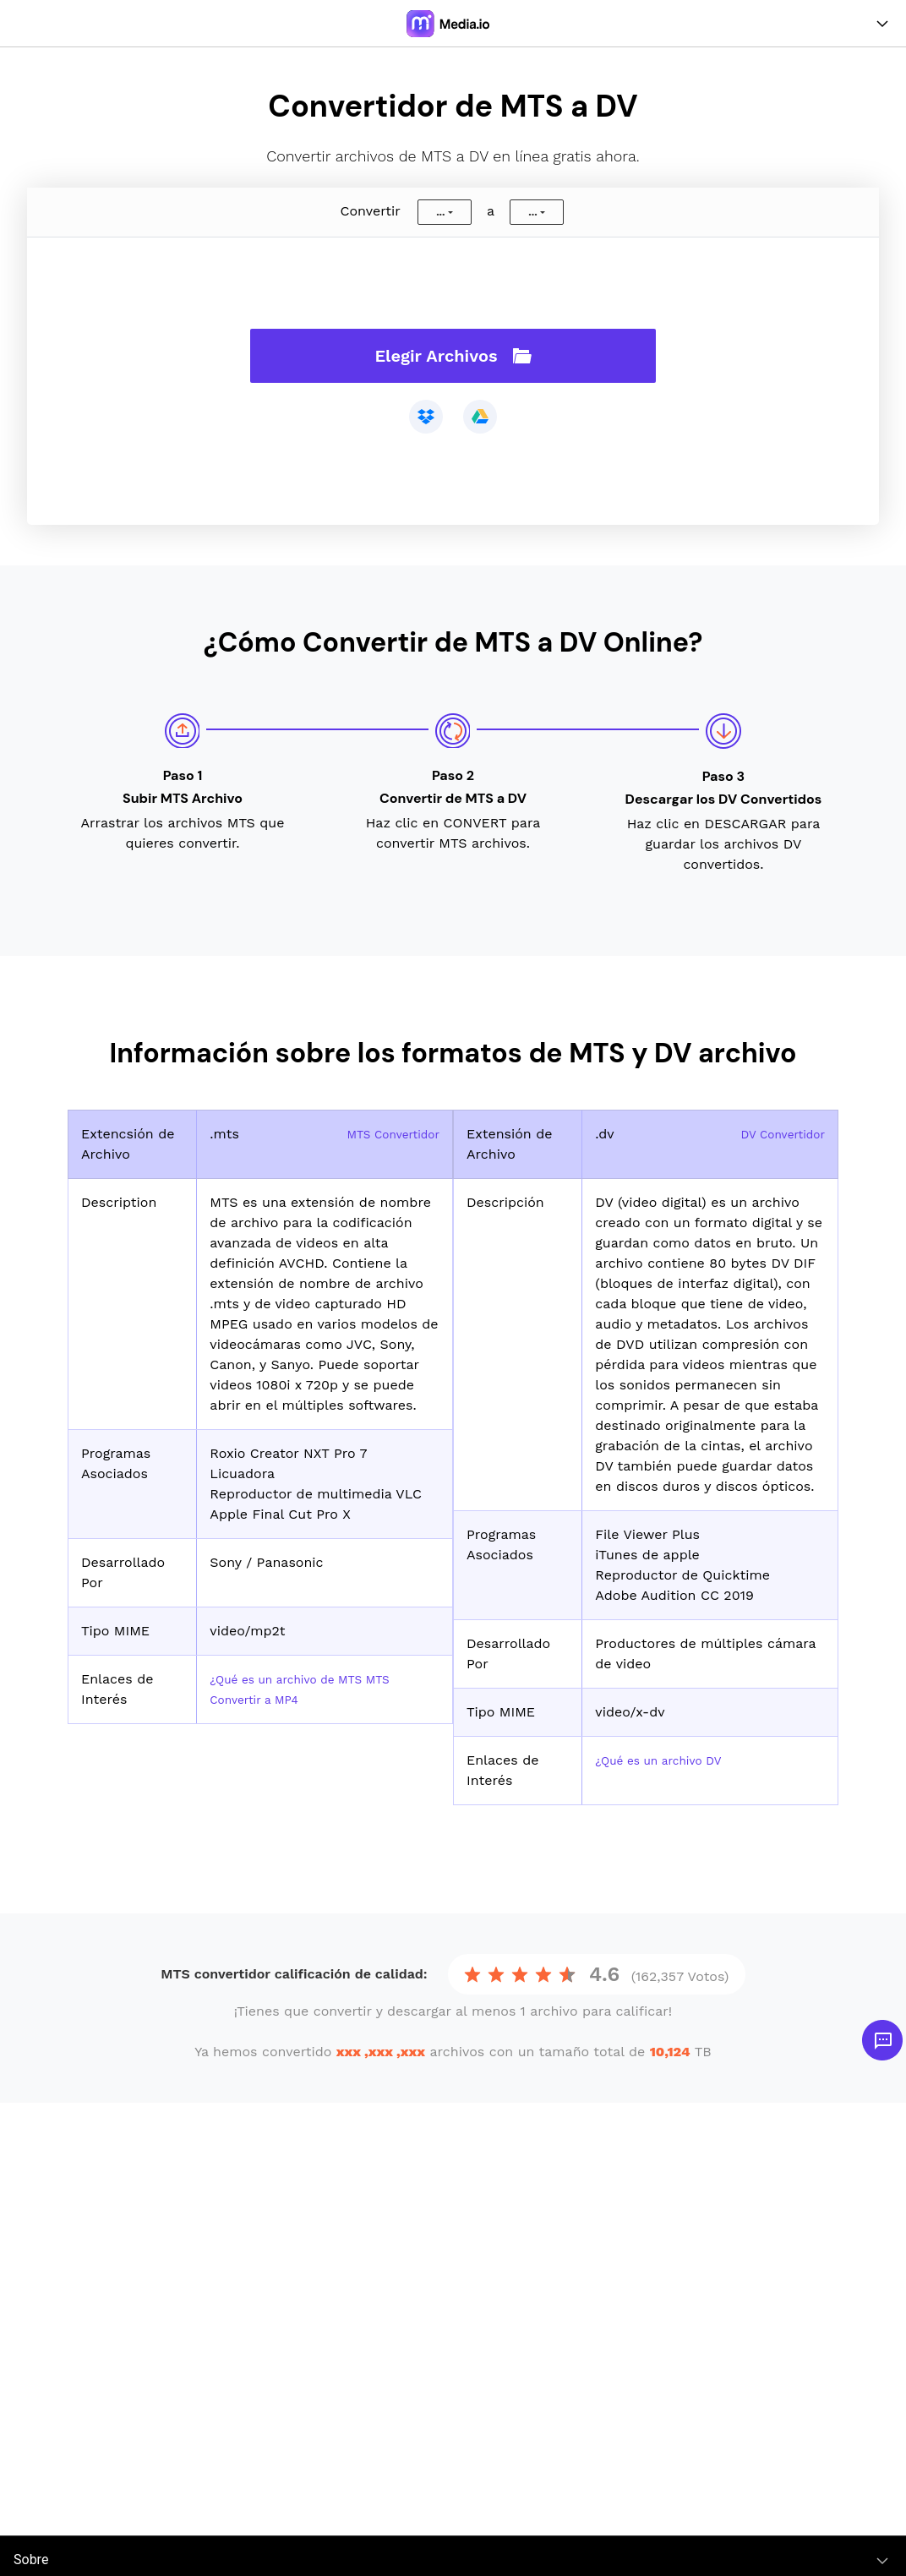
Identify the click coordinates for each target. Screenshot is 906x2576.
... (440, 212)
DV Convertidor (775, 1134)
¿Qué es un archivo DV (669, 1760)
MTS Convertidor (384, 1134)
